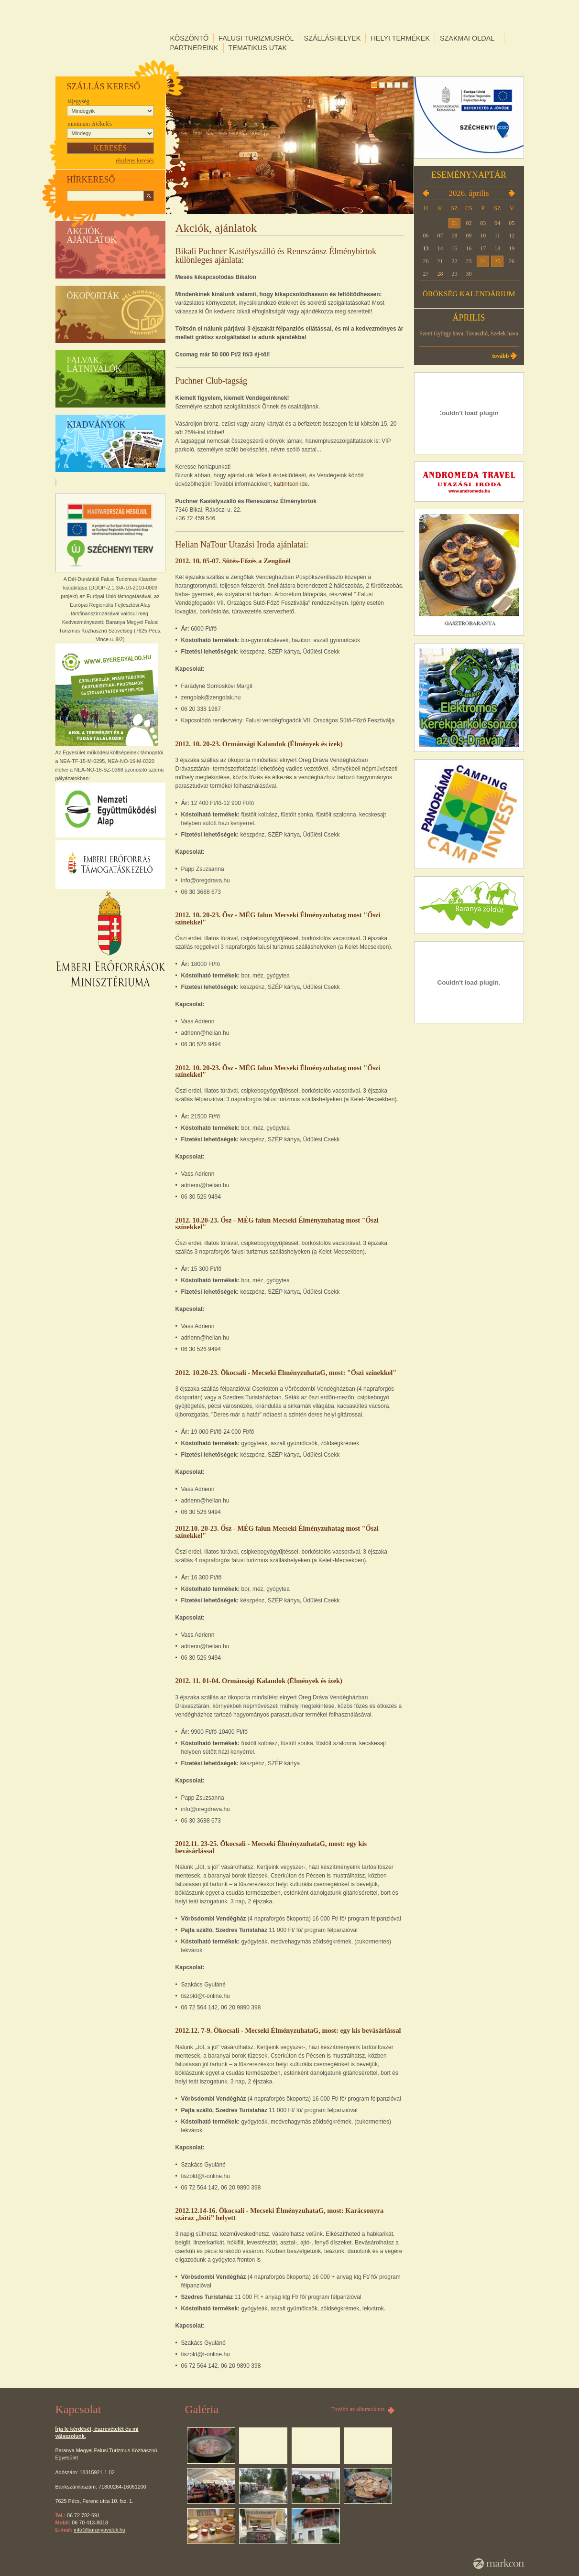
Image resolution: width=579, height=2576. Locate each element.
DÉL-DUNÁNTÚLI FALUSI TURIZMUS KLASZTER (109, 38)
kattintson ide (291, 484)
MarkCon (498, 2563)
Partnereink (194, 48)
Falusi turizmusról (256, 38)
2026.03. (426, 193)
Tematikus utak (258, 48)
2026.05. (512, 193)
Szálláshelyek (332, 38)
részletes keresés (135, 160)
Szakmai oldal (467, 38)
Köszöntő (189, 38)
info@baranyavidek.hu (100, 2530)
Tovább (500, 356)
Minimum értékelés (90, 123)
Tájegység (78, 101)
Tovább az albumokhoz (358, 2409)
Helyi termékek (400, 38)
